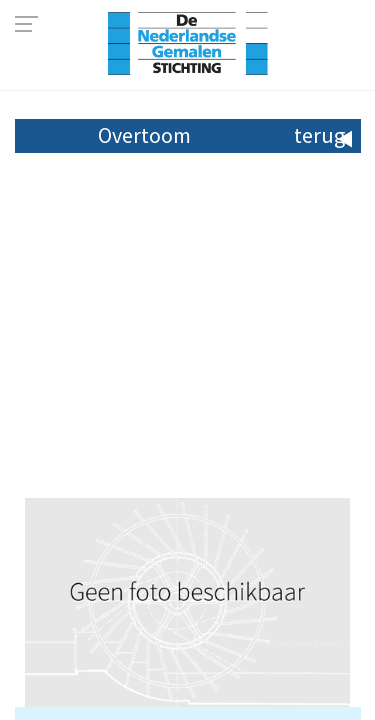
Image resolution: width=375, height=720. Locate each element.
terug (319, 135)
